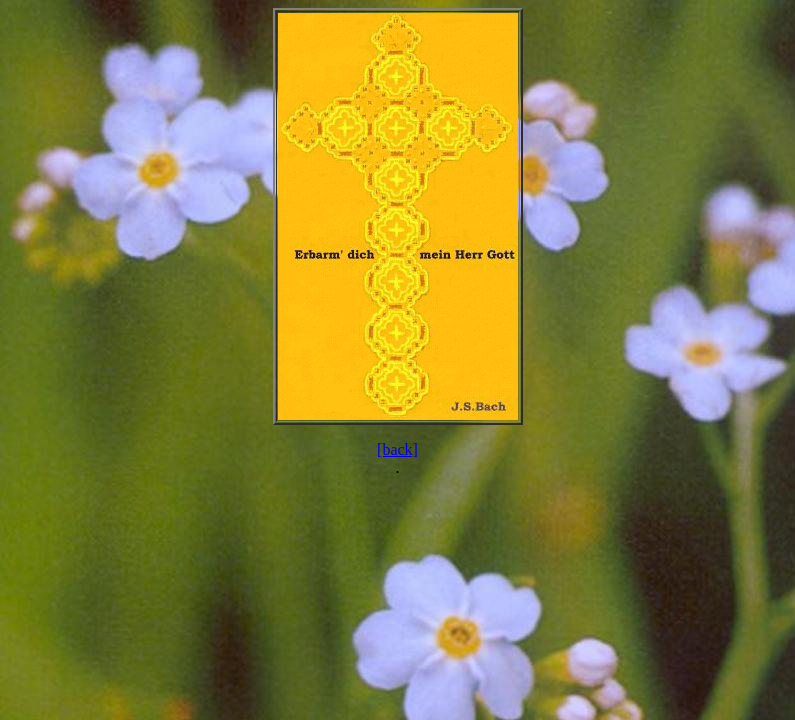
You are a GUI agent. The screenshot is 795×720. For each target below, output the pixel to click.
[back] (397, 449)
